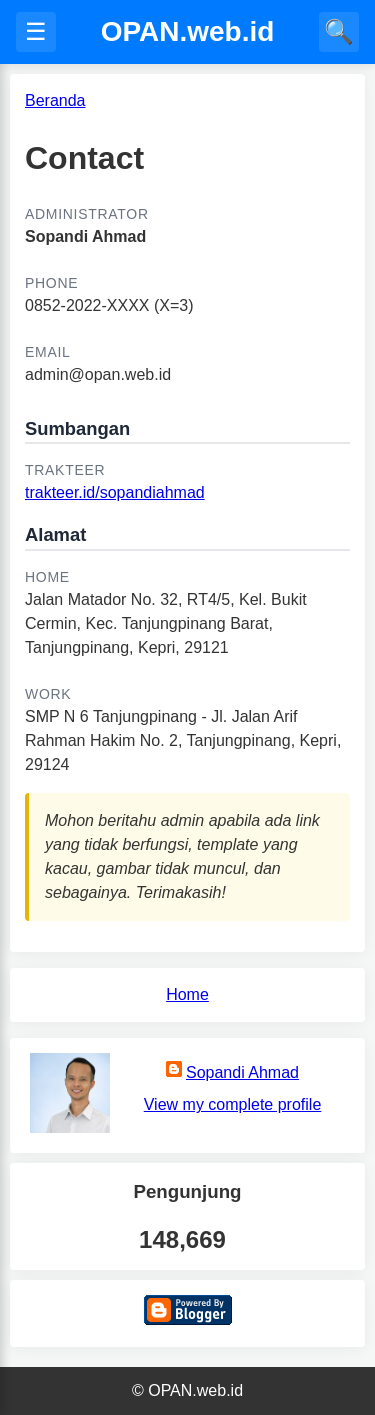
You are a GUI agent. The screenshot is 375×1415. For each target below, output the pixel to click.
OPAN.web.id (188, 31)
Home (187, 994)
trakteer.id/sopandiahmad (115, 492)
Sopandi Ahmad (242, 1072)
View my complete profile (233, 1104)
